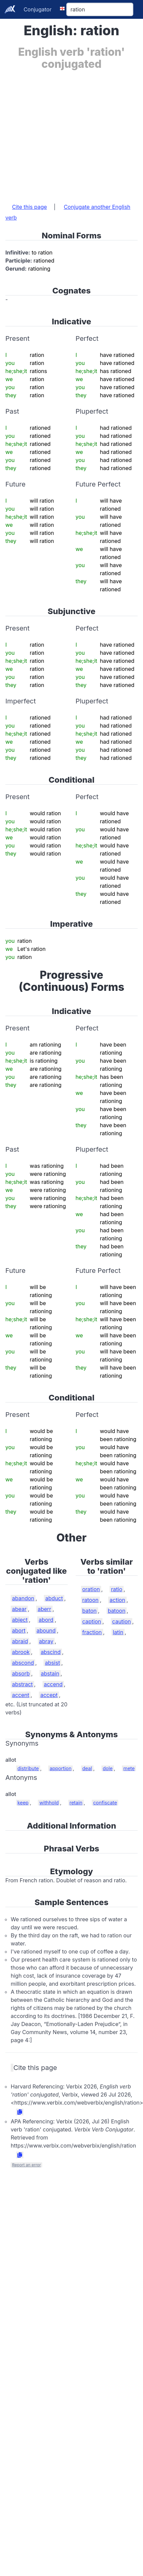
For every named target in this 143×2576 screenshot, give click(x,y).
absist (52, 1662)
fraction (92, 1632)
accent (20, 1695)
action (117, 1600)
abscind (51, 1652)
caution (121, 1621)
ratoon (90, 1600)
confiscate (105, 1802)
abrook (21, 1652)
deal (87, 1768)
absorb (21, 1673)
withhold (49, 1802)
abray (46, 1641)
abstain (50, 1673)
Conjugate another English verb (67, 212)
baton (89, 1610)
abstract (22, 1684)
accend (53, 1684)
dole (108, 1768)
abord (46, 1619)
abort (18, 1630)
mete (129, 1768)
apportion (60, 1768)
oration (91, 1589)
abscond (23, 1662)
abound (46, 1630)
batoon (117, 1610)
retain (76, 1802)
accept (49, 1695)
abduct (54, 1598)
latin (118, 1632)
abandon (23, 1598)
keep (22, 1802)
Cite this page (29, 206)
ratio (116, 1589)
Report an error (26, 2164)
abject (19, 1619)
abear (19, 1609)
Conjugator (37, 9)
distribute (28, 1768)
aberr (44, 1609)
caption (91, 1621)
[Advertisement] (63, 133)
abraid (20, 1641)
